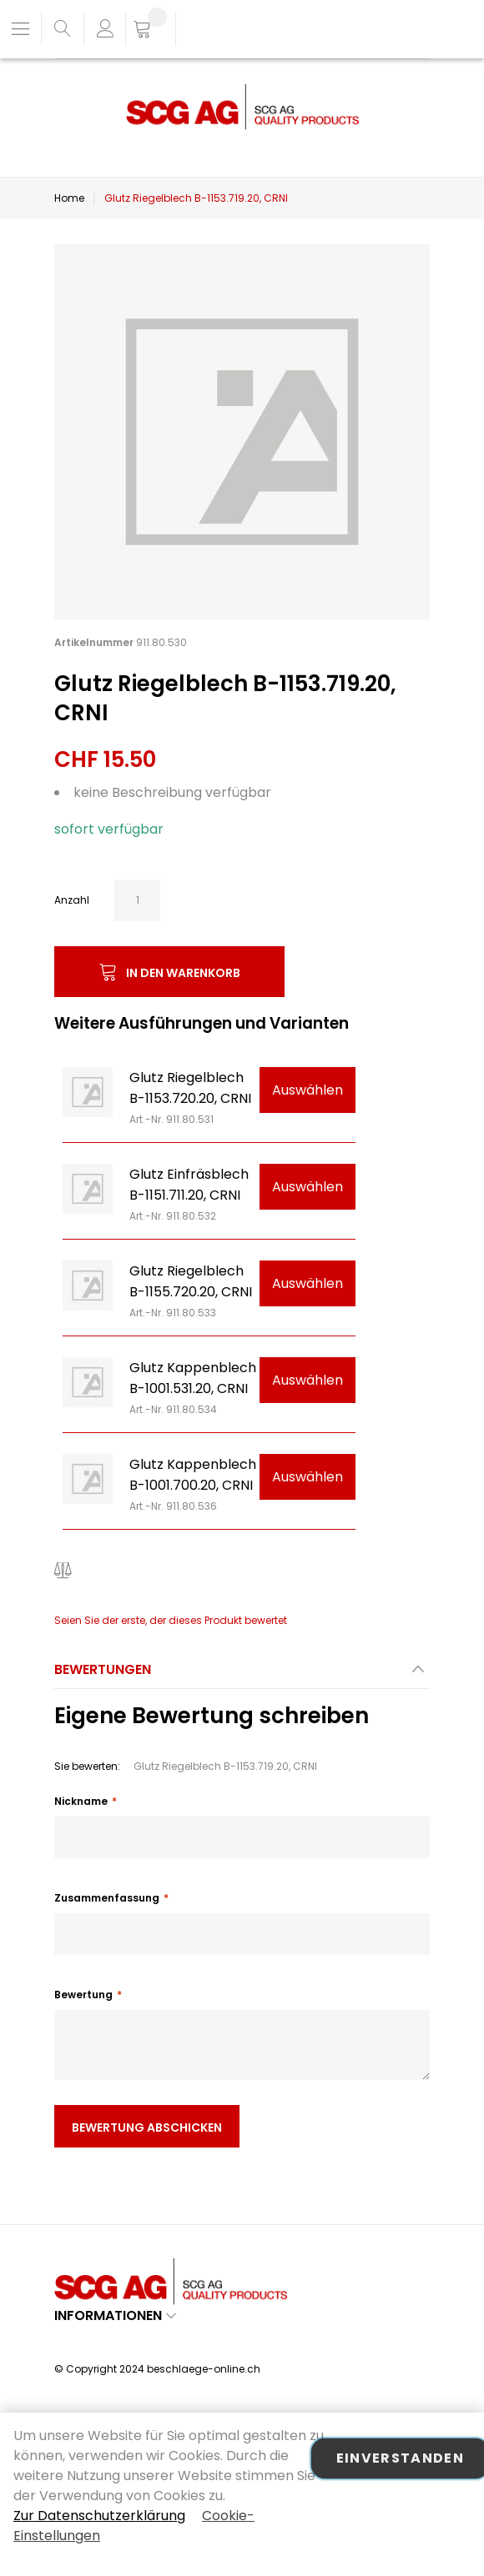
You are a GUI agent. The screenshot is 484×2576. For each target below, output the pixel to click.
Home (69, 198)
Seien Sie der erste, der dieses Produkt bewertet (170, 1620)
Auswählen (307, 1090)
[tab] (242, 1674)
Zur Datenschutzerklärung (99, 2515)
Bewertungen (102, 1669)
